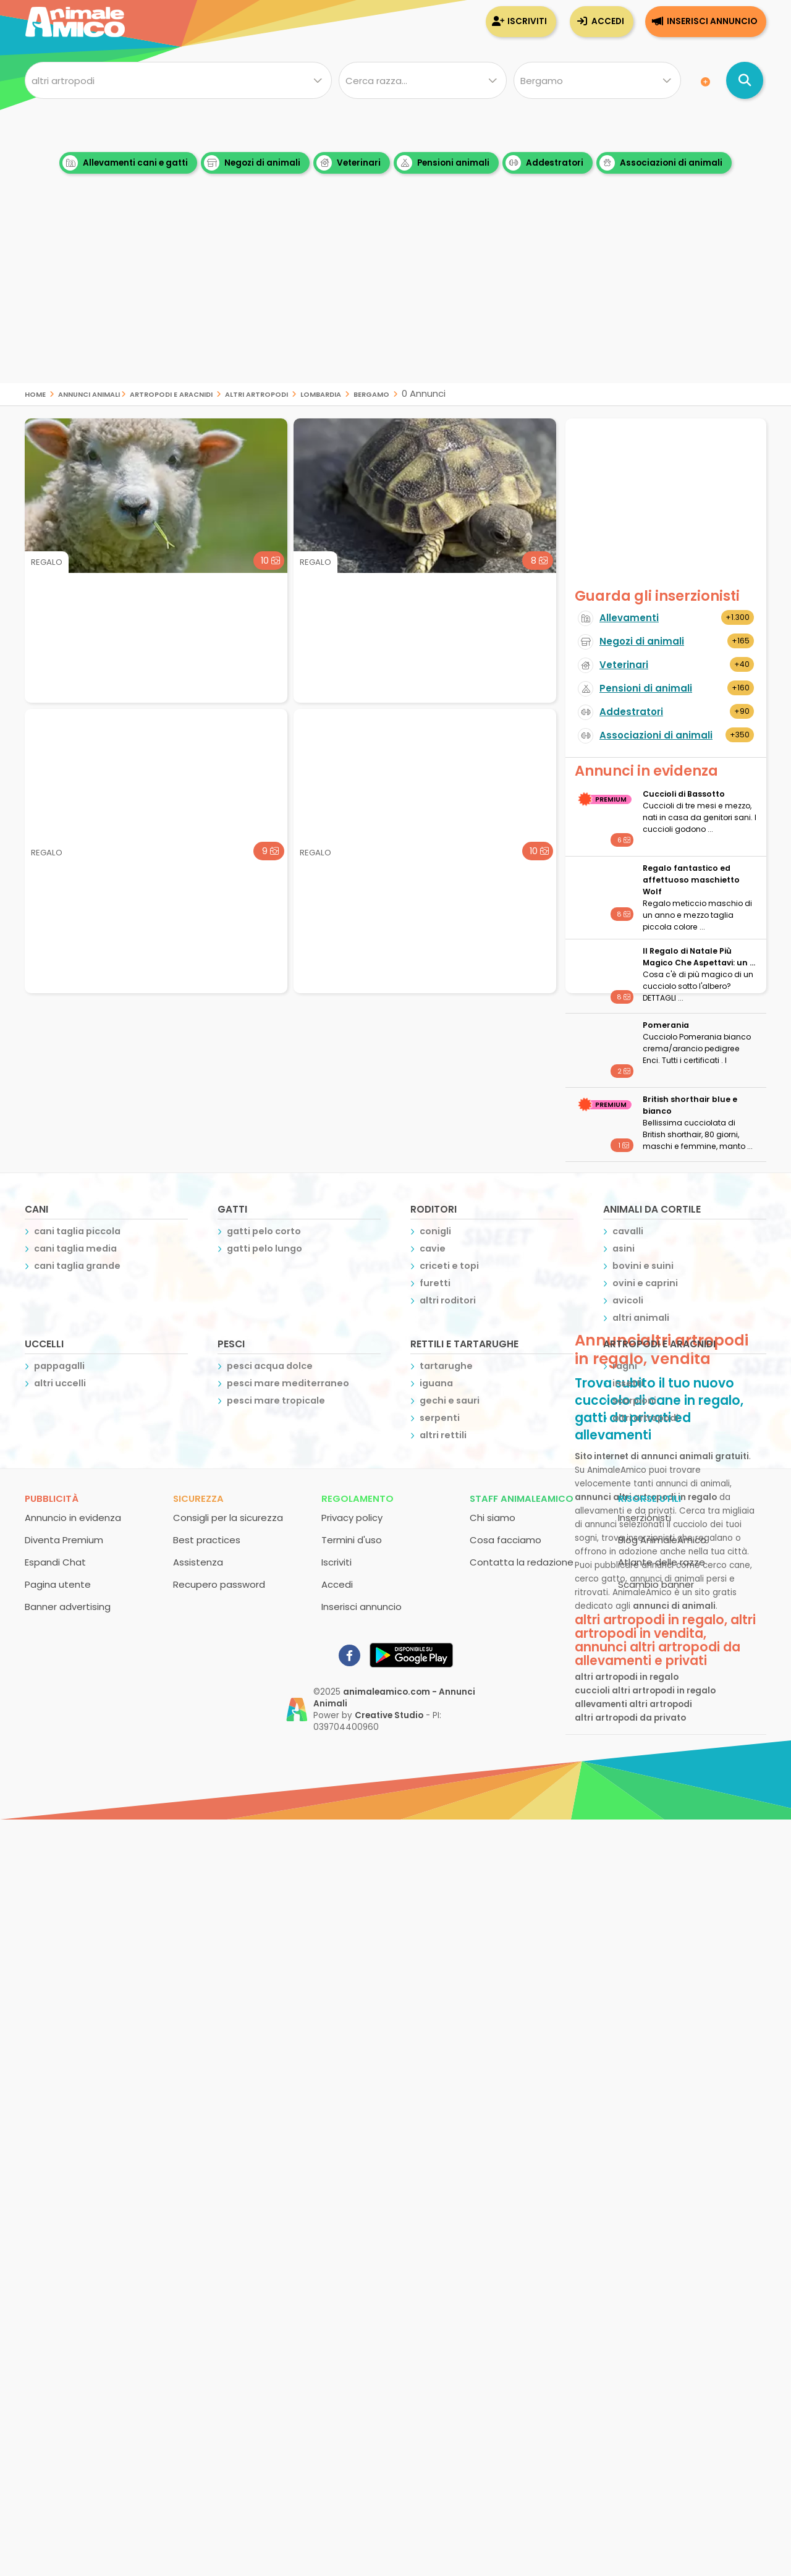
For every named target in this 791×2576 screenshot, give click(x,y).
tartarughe (446, 1366)
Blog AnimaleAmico (662, 1539)
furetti (435, 1283)
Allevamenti (629, 617)
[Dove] (597, 80)
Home (35, 393)
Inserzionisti (644, 1517)
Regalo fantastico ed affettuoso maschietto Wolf (691, 880)
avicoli (627, 1300)
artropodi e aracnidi (171, 393)
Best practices (206, 1539)
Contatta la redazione (521, 1562)
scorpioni (634, 1400)
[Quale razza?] (422, 80)
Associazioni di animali (660, 163)
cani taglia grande (77, 1266)
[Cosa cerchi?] (178, 80)
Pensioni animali (443, 163)
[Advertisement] (395, 296)
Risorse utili (649, 1498)
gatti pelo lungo (264, 1248)
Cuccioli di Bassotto (684, 794)
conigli (435, 1231)
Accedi (607, 21)
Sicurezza (198, 1498)
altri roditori (448, 1300)
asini (623, 1248)
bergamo (371, 393)
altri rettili (443, 1435)
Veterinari (348, 163)
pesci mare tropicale (276, 1400)
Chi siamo (492, 1517)
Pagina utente (58, 1584)
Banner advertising (68, 1606)
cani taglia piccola (77, 1231)
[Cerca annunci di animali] (744, 80)
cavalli (627, 1231)
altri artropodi (256, 393)
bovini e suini (643, 1266)
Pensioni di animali (645, 688)
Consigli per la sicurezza (228, 1517)
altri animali (640, 1317)
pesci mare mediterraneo (288, 1383)
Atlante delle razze (661, 1562)
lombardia (320, 393)
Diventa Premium (64, 1539)
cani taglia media (75, 1248)
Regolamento (357, 1498)
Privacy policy (352, 1517)
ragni (624, 1366)
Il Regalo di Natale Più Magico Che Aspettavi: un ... (699, 957)
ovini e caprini (645, 1283)
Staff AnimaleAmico (521, 1498)
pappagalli (59, 1366)
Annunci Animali (89, 393)
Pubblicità (51, 1498)
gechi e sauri (450, 1400)
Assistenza (198, 1562)
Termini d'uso (351, 1539)
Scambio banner (656, 1584)
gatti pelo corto (264, 1231)
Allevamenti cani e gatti (125, 163)
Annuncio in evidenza (73, 1517)
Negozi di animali (252, 163)
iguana (436, 1383)
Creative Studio (389, 1715)
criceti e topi (449, 1266)
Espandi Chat (55, 1562)
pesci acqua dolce (270, 1366)
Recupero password (219, 1584)
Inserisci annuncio (712, 21)
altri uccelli (60, 1383)
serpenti (440, 1418)
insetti (627, 1383)
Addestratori (544, 163)
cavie (433, 1248)
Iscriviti (527, 21)
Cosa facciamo (505, 1539)
